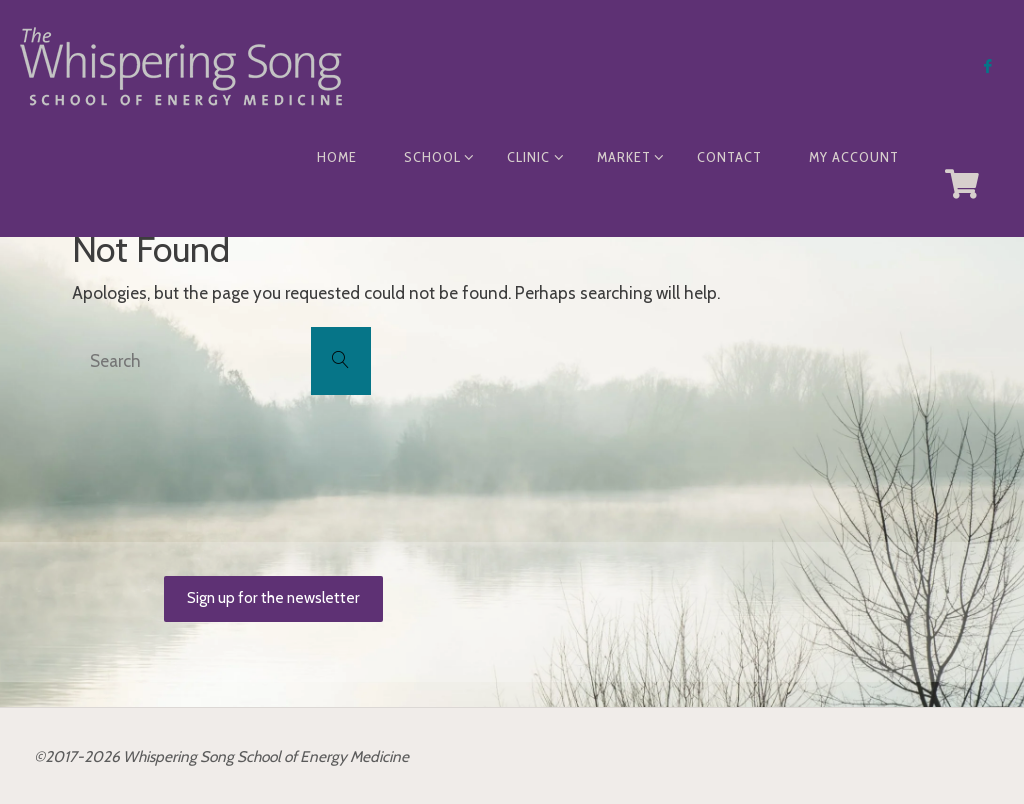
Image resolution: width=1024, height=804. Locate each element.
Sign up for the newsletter (273, 597)
